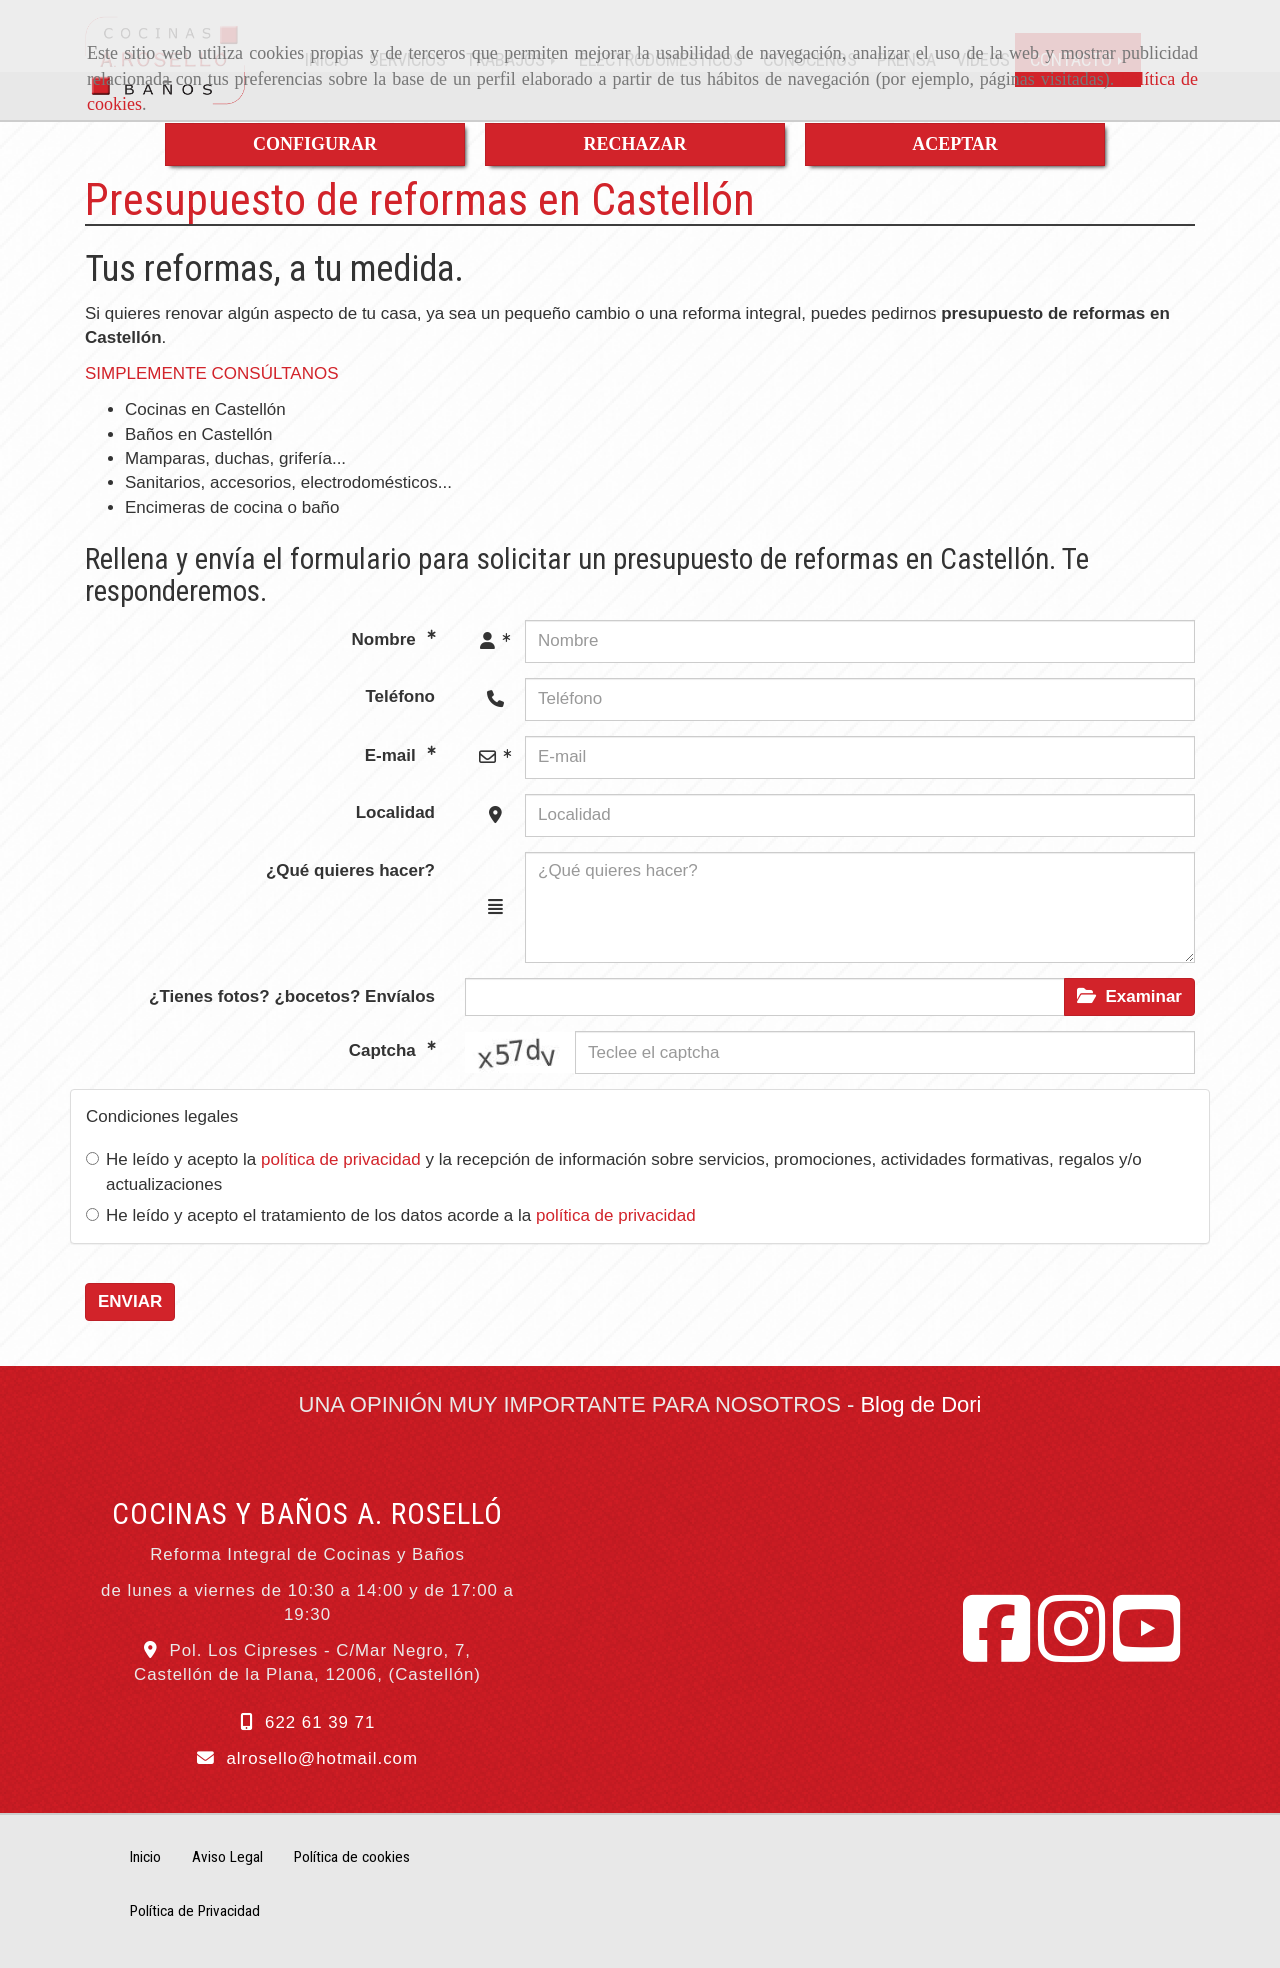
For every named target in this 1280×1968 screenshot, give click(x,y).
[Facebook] (996, 1651)
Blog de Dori (920, 1404)
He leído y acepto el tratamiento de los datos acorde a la (391, 1215)
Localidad (395, 812)
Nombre (386, 638)
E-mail (393, 754)
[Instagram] (1071, 1651)
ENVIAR (130, 1301)
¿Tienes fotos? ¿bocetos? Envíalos (292, 996)
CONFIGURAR (315, 144)
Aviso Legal (227, 1857)
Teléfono (400, 696)
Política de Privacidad (195, 1911)
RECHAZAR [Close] (634, 144)
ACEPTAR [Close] (955, 144)
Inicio (145, 1857)
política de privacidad (341, 1159)
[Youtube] (1146, 1651)
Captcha (385, 1050)
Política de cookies (352, 1857)
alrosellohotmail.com (321, 1758)
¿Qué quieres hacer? (350, 870)
